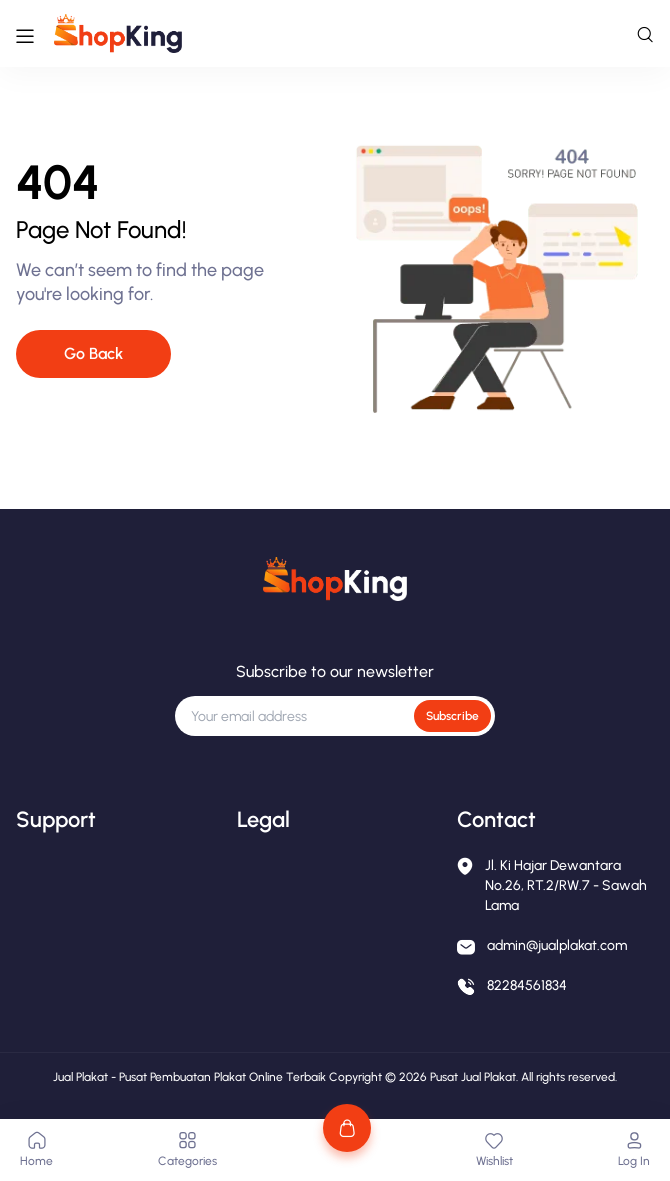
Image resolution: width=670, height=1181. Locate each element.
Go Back (93, 353)
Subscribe (452, 716)
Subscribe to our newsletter (335, 671)
